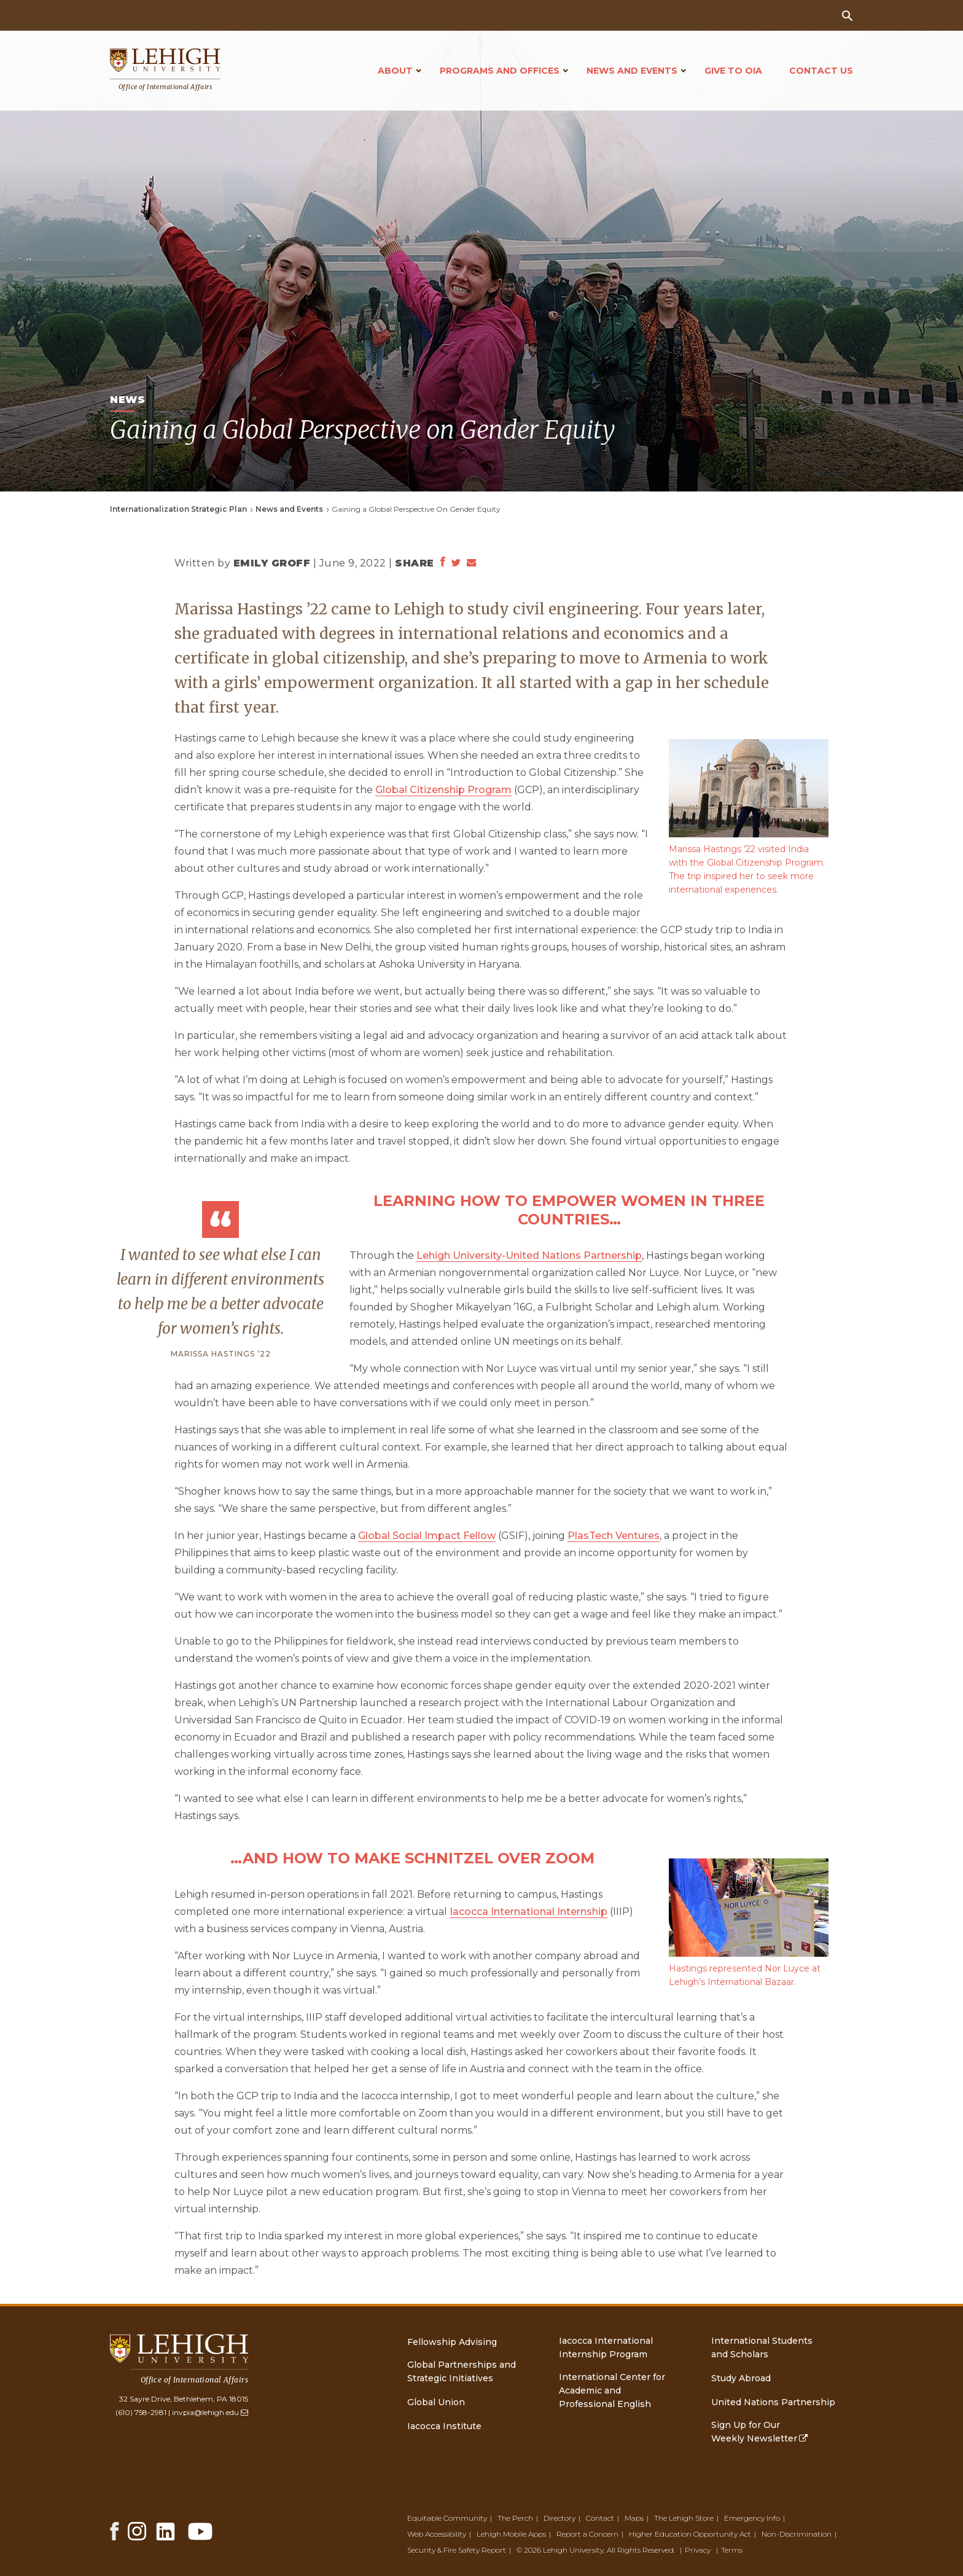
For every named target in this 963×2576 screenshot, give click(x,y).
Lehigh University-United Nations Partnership (529, 1255)
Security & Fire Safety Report (456, 2549)
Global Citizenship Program (443, 790)
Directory (559, 2518)
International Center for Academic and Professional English (612, 2390)
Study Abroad (741, 2378)
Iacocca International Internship (528, 1911)
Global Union (436, 2402)
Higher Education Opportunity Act (690, 2534)
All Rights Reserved (640, 2549)
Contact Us (821, 70)
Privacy (698, 2549)
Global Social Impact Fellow (427, 1535)
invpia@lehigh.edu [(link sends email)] (210, 2412)
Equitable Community (447, 2518)
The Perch (515, 2518)
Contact (600, 2518)
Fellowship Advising (452, 2341)
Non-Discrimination (797, 2534)
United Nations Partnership (773, 2402)
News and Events (289, 509)
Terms (732, 2549)
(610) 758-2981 (140, 2412)
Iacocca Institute (444, 2426)
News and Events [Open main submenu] (632, 70)
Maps (634, 2518)
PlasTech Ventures (613, 1535)
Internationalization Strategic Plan (178, 509)
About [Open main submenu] (395, 70)
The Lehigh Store (684, 2518)
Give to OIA (733, 70)
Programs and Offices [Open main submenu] (499, 70)
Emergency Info (752, 2518)
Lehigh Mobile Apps (511, 2534)
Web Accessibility (436, 2534)
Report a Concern (587, 2534)
